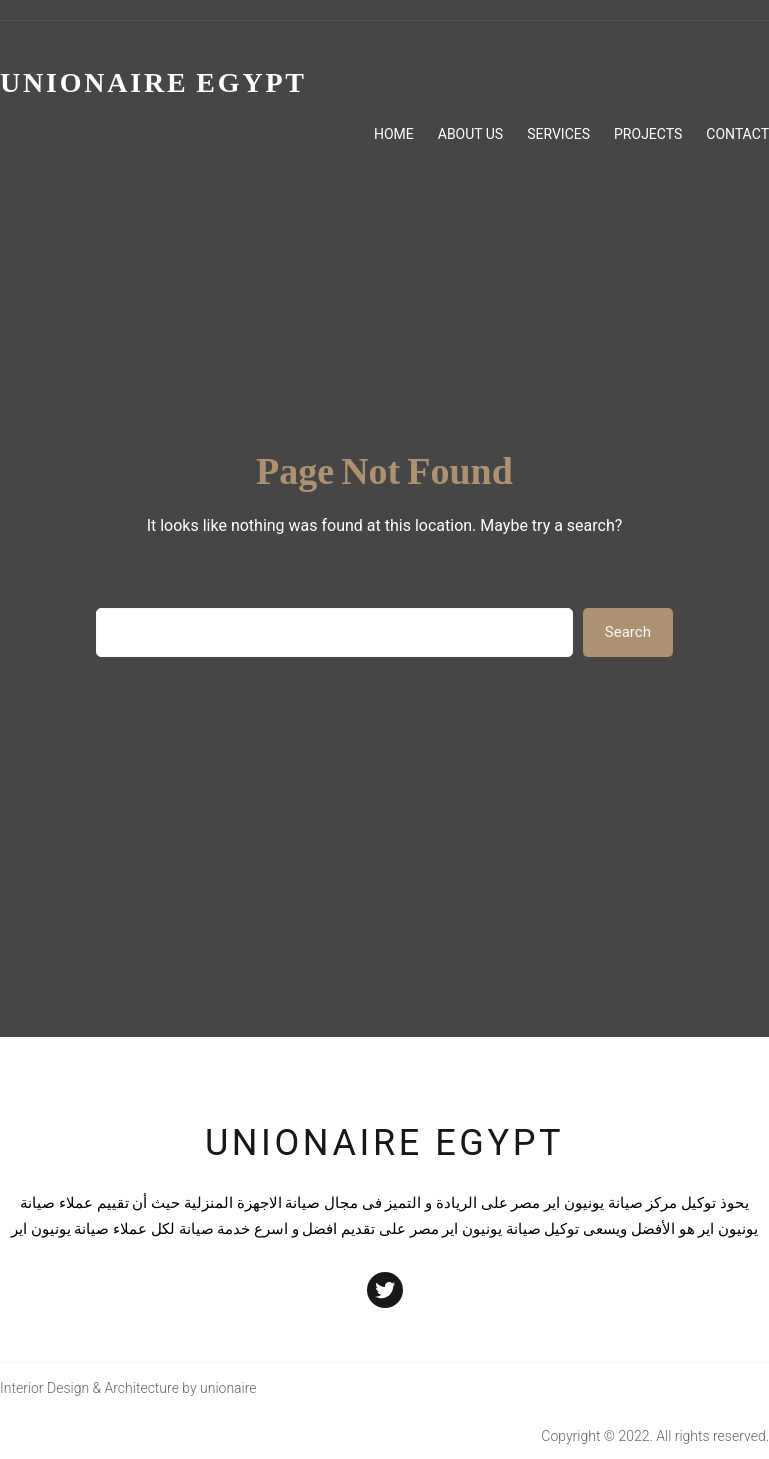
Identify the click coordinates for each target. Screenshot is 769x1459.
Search (628, 632)
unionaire (228, 1388)
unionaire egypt (384, 1143)
